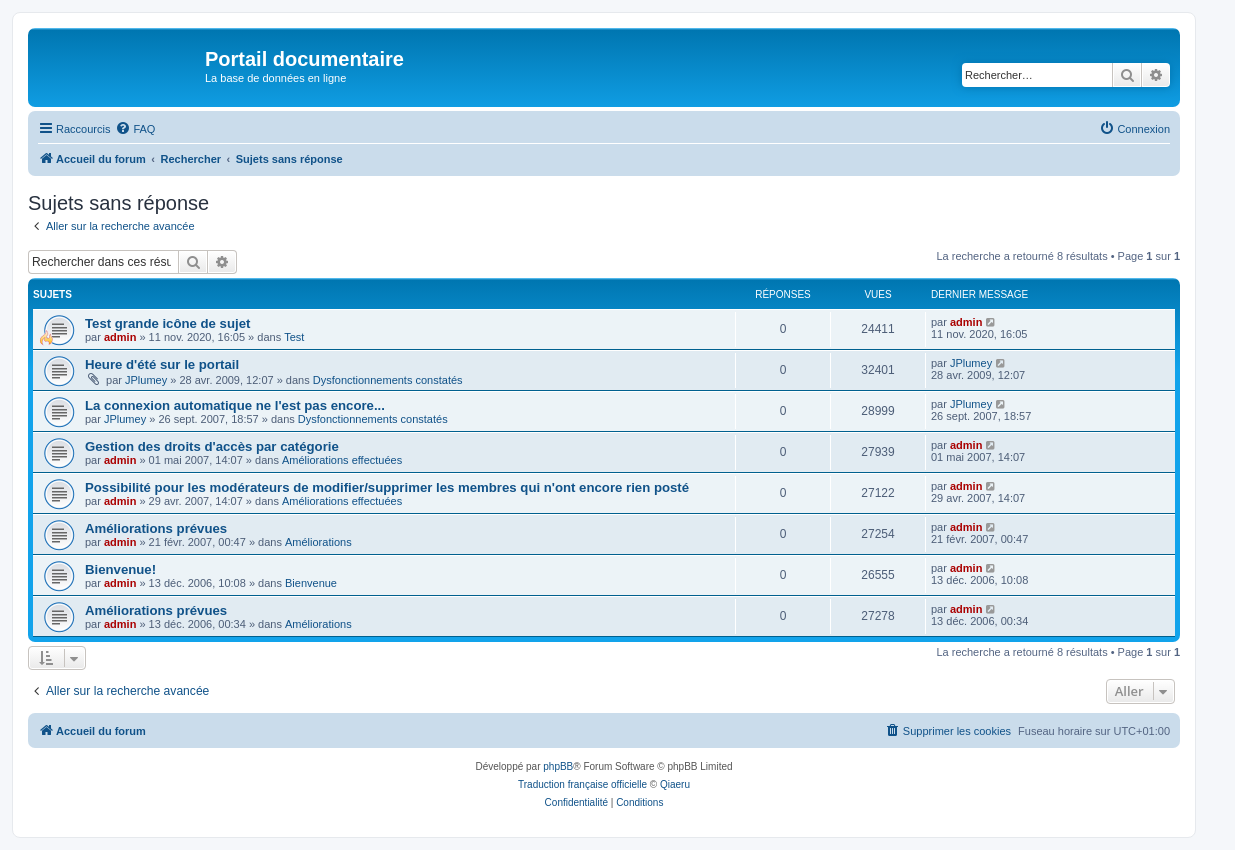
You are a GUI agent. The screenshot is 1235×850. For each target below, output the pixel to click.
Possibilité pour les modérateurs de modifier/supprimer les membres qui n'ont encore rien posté (387, 487)
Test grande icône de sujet (167, 323)
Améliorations (318, 542)
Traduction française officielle (582, 784)
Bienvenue (311, 583)
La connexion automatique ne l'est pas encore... (235, 405)
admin (120, 337)
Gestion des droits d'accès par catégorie (212, 446)
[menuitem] (135, 129)
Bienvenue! (120, 569)
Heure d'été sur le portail (162, 364)
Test (294, 337)
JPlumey (146, 380)
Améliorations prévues (156, 528)
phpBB (558, 766)
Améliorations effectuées (342, 460)
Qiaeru (675, 784)
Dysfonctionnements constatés (388, 380)
